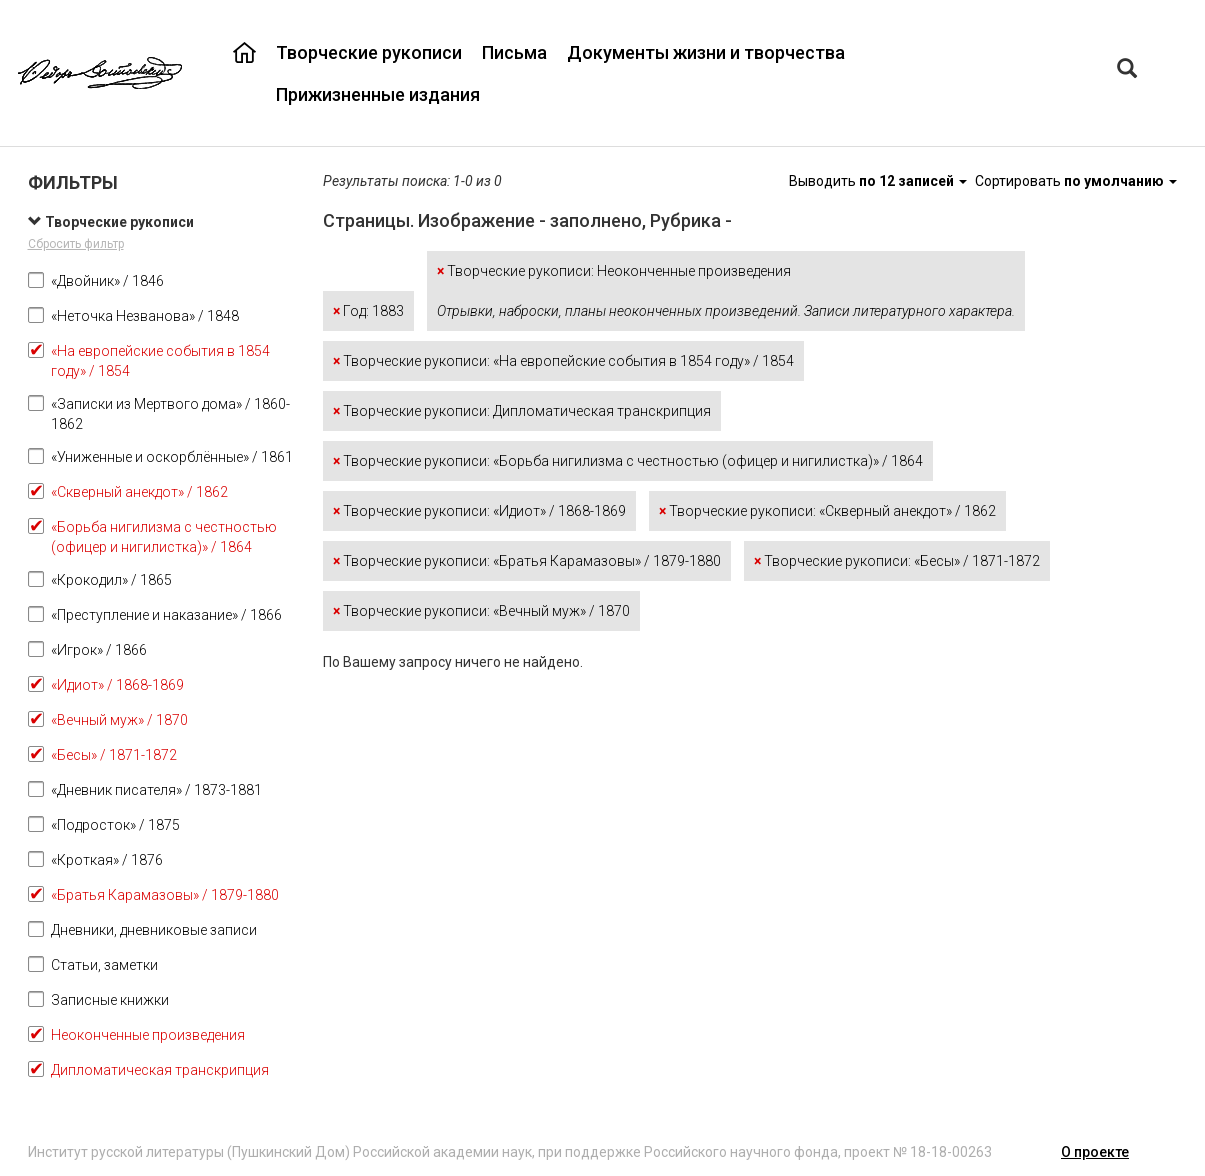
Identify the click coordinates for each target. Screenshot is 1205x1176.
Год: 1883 (368, 311)
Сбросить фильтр (76, 244)
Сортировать (1076, 181)
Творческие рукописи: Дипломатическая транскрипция (522, 411)
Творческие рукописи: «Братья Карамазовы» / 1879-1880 (527, 561)
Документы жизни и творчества (706, 52)
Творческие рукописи (369, 52)
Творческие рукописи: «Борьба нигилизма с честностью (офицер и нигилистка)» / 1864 (628, 461)
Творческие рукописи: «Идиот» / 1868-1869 (479, 511)
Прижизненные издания (378, 94)
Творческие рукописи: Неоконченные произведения (726, 291)
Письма (514, 52)
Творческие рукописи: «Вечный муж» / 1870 (481, 611)
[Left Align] (1127, 70)
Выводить (879, 181)
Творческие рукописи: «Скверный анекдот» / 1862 (827, 511)
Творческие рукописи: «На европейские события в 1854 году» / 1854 (563, 361)
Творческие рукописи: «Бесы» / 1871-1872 (897, 561)
